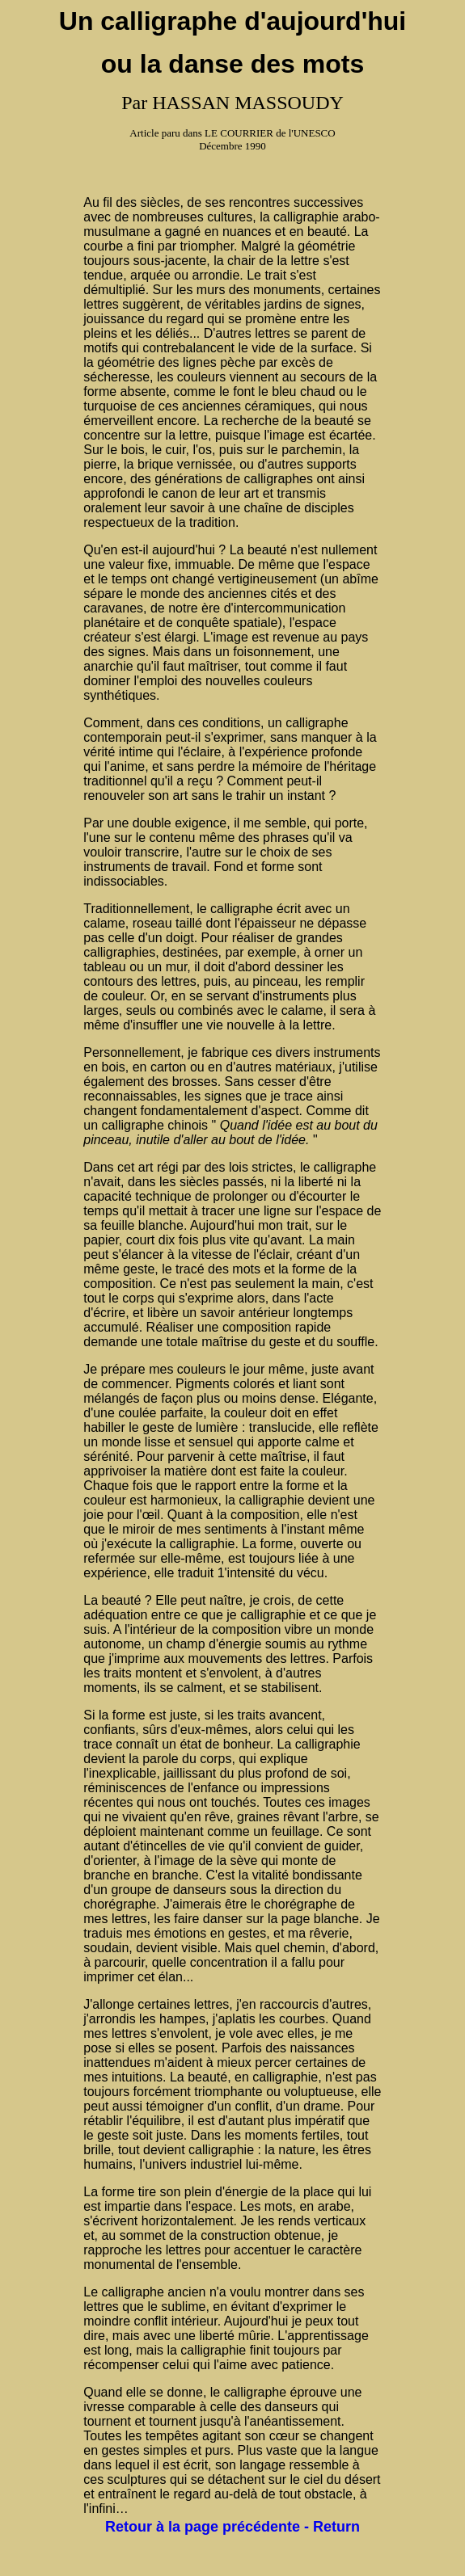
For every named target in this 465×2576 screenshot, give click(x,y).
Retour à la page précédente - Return (232, 2527)
